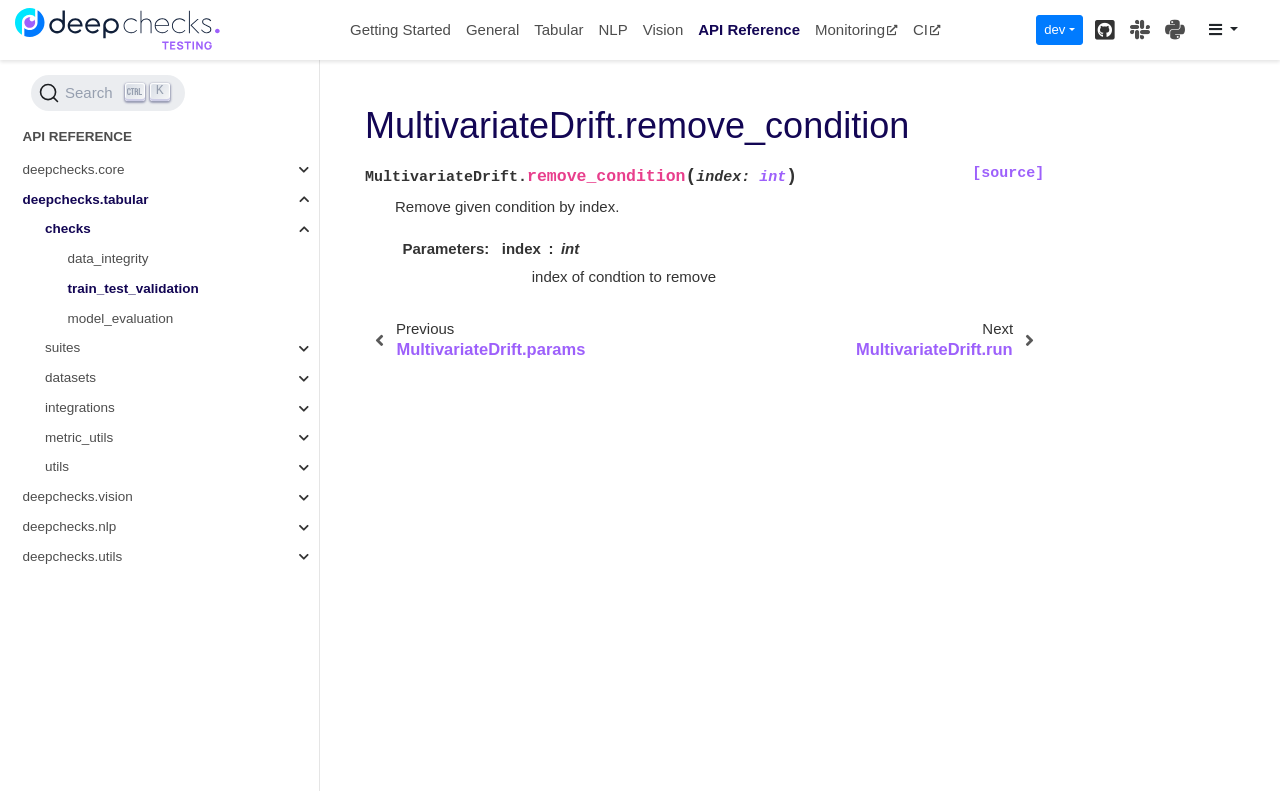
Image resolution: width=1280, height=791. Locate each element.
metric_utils (79, 437)
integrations (80, 407)
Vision (663, 29)
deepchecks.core (74, 169)
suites (62, 347)
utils (57, 466)
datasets (70, 377)
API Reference (749, 29)
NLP (612, 29)
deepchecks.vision (78, 496)
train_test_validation (133, 288)
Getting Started (400, 29)
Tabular (558, 29)
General (492, 29)
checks (68, 228)
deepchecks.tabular (86, 199)
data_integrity (108, 258)
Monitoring (856, 29)
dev (1054, 29)
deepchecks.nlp (70, 526)
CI (927, 29)
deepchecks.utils (73, 556)
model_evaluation (121, 318)
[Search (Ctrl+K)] (108, 93)
